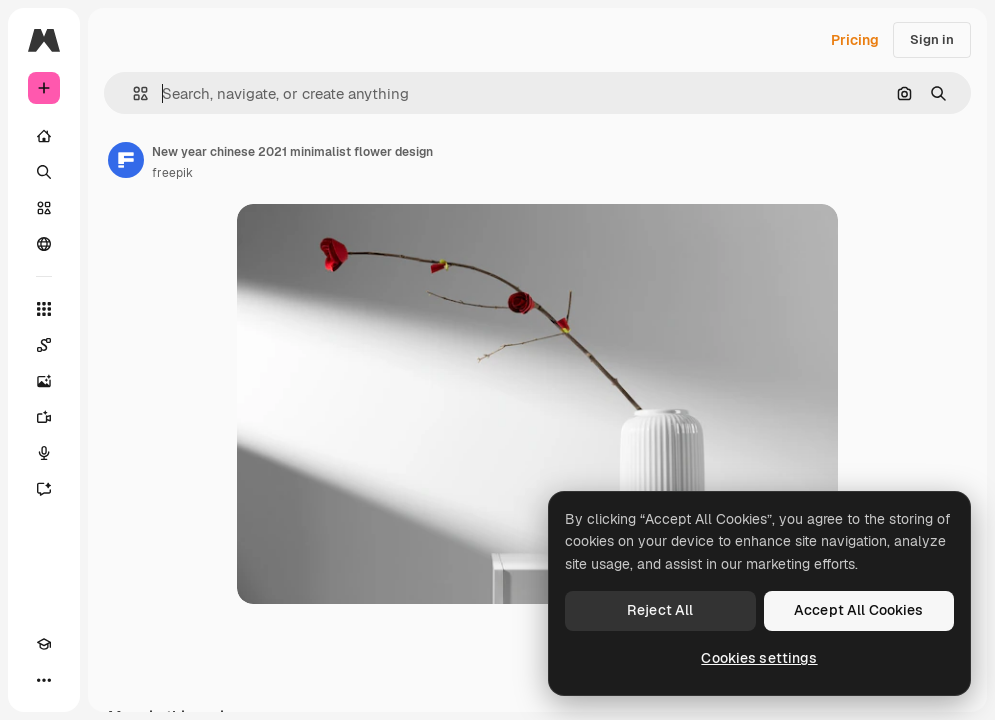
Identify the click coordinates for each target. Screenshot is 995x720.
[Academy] (44, 644)
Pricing (855, 40)
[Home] (44, 136)
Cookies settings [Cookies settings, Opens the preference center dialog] (759, 658)
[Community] (44, 244)
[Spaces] (44, 345)
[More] (44, 680)
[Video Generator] (44, 417)
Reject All (660, 610)
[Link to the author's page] (126, 160)
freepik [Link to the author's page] (172, 173)
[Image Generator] (44, 381)
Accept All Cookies (859, 610)
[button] (132, 93)
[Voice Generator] (44, 453)
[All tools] (44, 309)
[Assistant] (44, 489)
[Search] (44, 172)
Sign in (932, 39)
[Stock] (44, 208)
